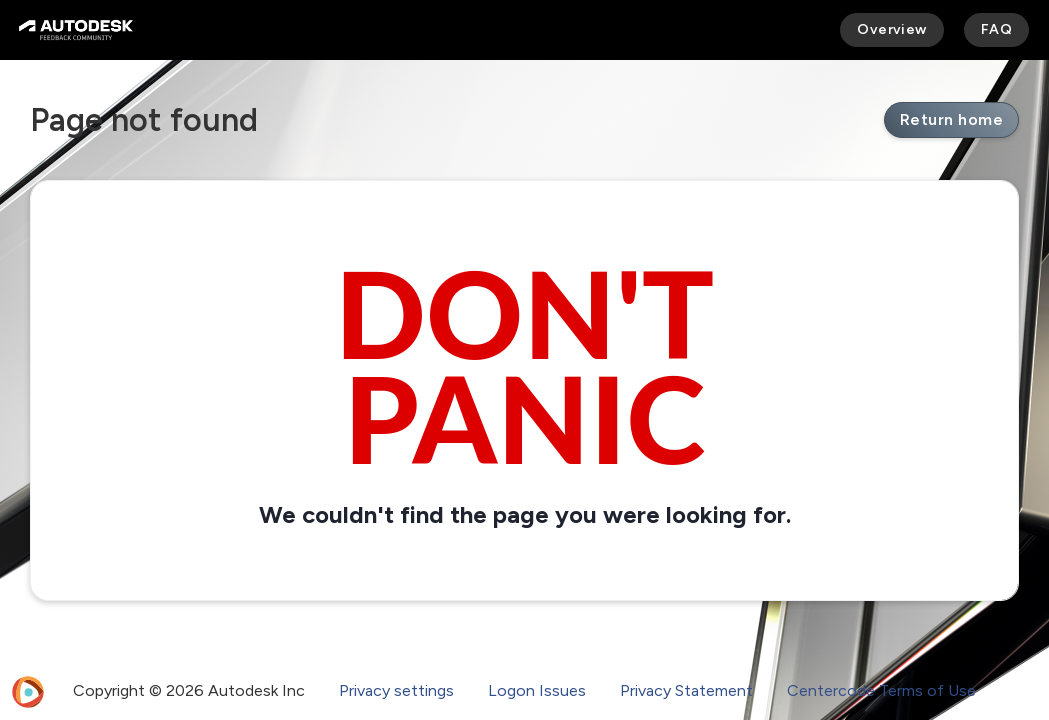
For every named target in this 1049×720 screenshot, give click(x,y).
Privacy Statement (686, 690)
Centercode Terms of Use (881, 690)
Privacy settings (396, 690)
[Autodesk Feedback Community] (76, 30)
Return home (951, 119)
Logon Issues (537, 690)
